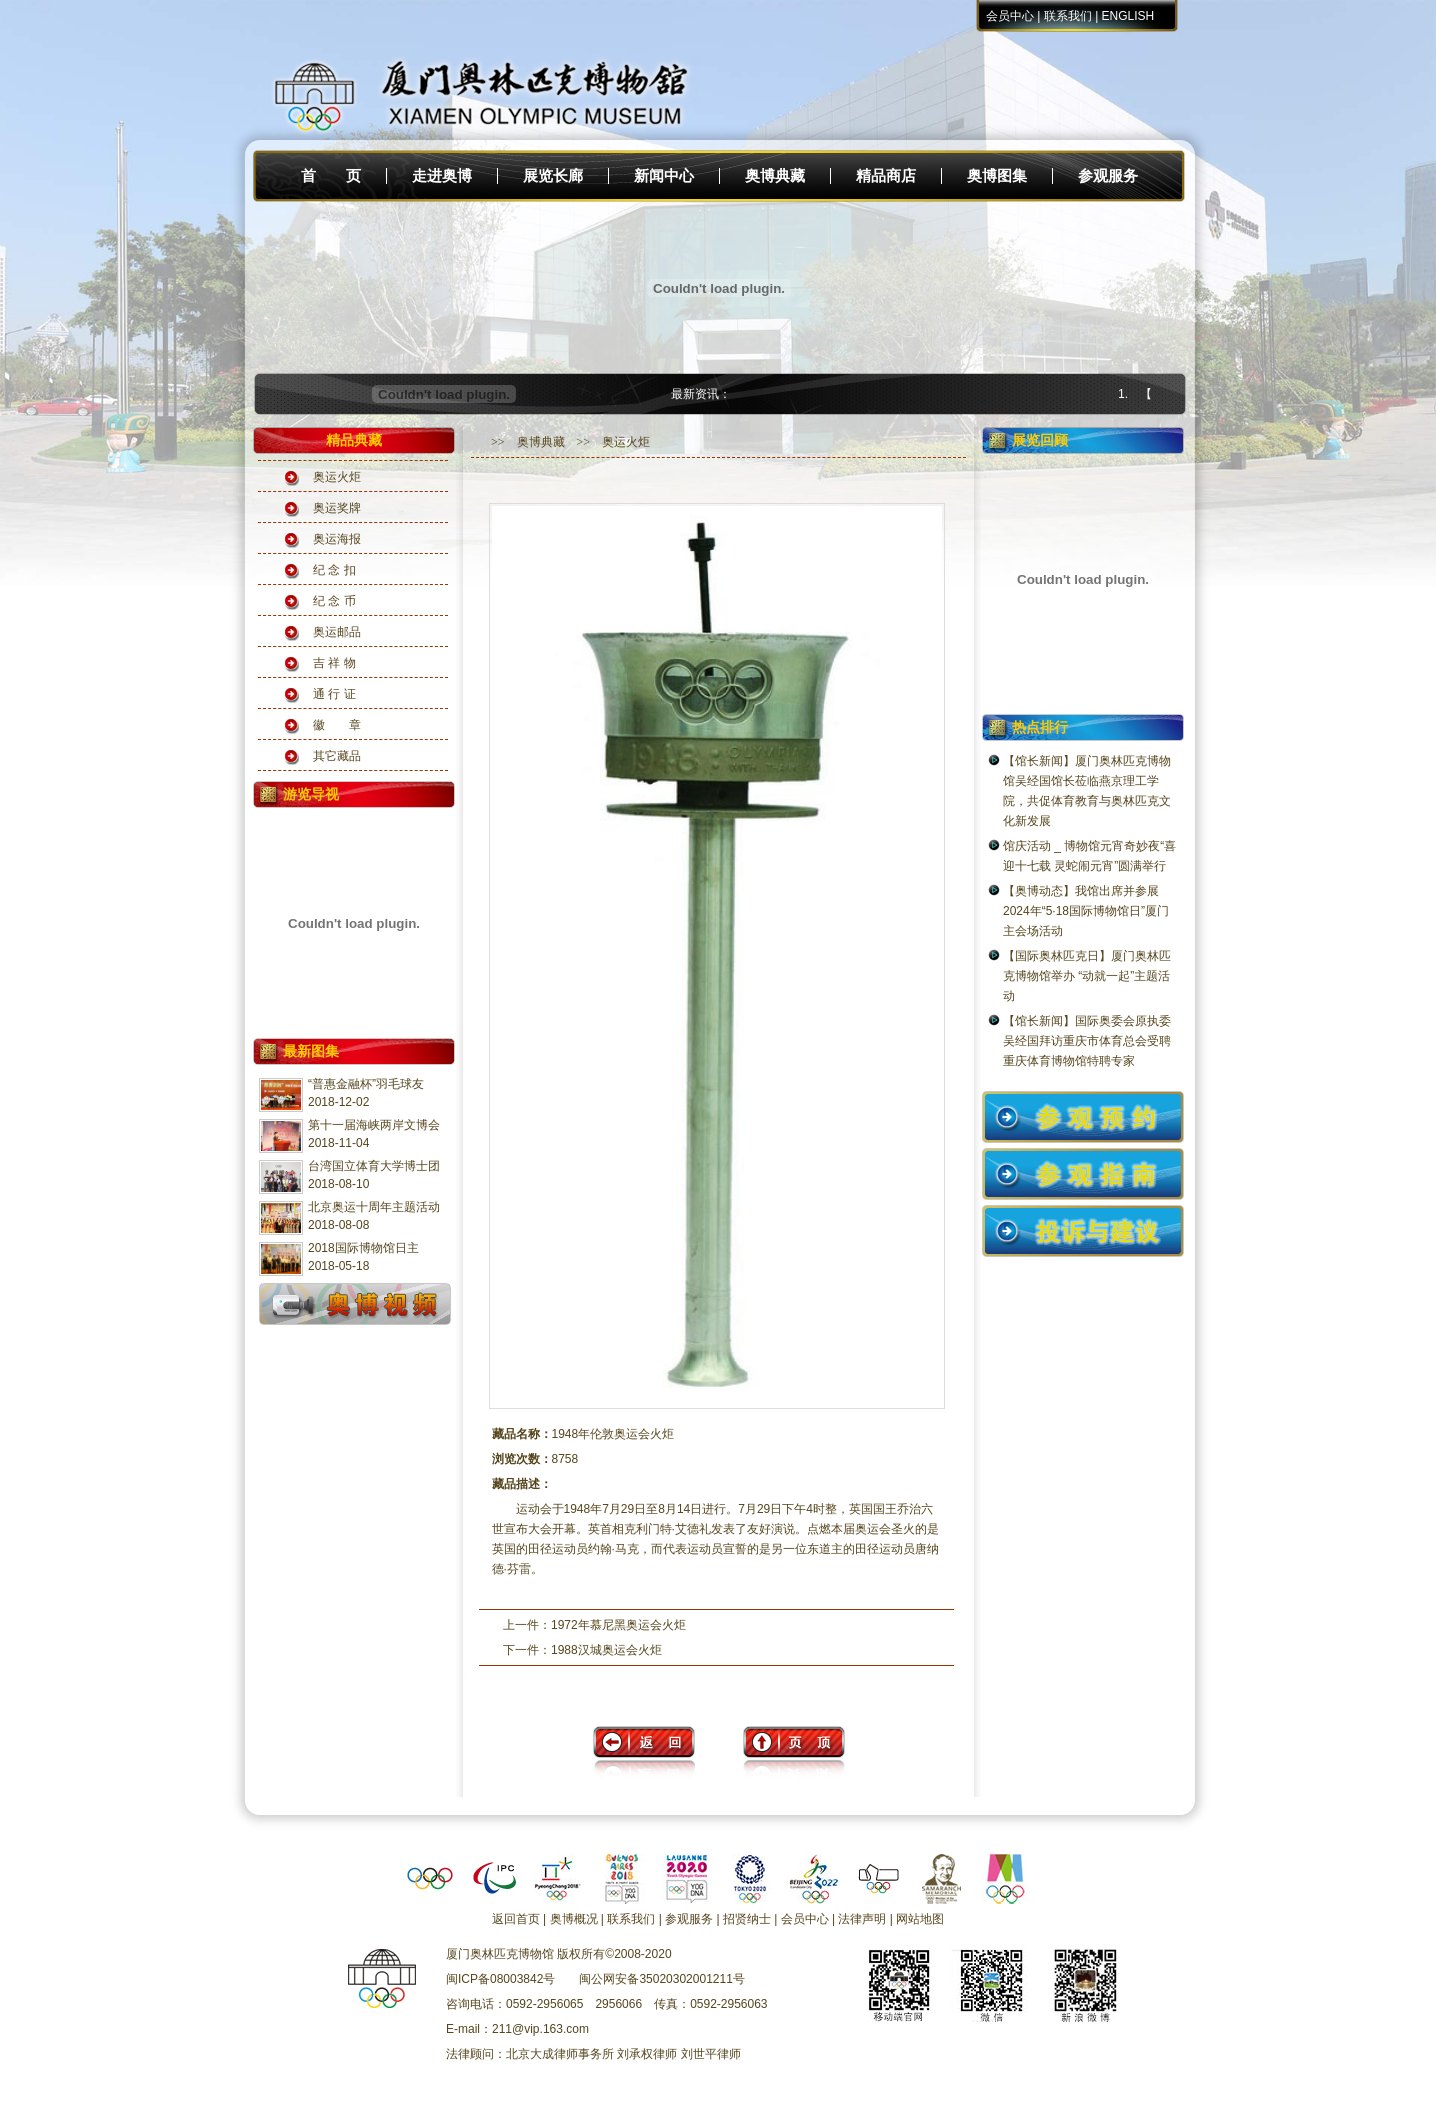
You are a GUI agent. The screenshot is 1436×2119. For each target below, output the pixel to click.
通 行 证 (334, 694)
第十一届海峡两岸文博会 (374, 1125)
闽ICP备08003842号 (500, 1979)
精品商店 (886, 176)
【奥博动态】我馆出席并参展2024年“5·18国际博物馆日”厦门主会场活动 (1086, 911)
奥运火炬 (337, 477)
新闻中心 (664, 176)
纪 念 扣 (334, 570)
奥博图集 (997, 176)
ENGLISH (1128, 16)
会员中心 (1010, 16)
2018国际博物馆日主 (363, 1248)
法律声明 (862, 1919)
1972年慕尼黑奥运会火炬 (618, 1625)
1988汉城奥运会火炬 (606, 1650)
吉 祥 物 (334, 663)
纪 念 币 (334, 601)
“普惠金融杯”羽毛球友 (366, 1084)
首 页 (331, 176)
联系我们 (1068, 16)
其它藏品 (337, 756)
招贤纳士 (747, 1919)
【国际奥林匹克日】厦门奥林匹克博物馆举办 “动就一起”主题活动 (1087, 976)
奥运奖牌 (337, 508)
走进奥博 (442, 176)
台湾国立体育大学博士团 (374, 1166)
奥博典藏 (775, 176)
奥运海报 (337, 539)
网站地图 (920, 1919)
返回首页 (516, 1919)
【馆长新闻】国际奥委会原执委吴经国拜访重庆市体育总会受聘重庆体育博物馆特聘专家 (1087, 1041)
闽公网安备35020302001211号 (661, 1979)
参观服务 (1108, 176)
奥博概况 (574, 1919)
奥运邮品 (337, 632)
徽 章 (337, 725)
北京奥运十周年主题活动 (374, 1207)
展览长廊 (553, 176)
